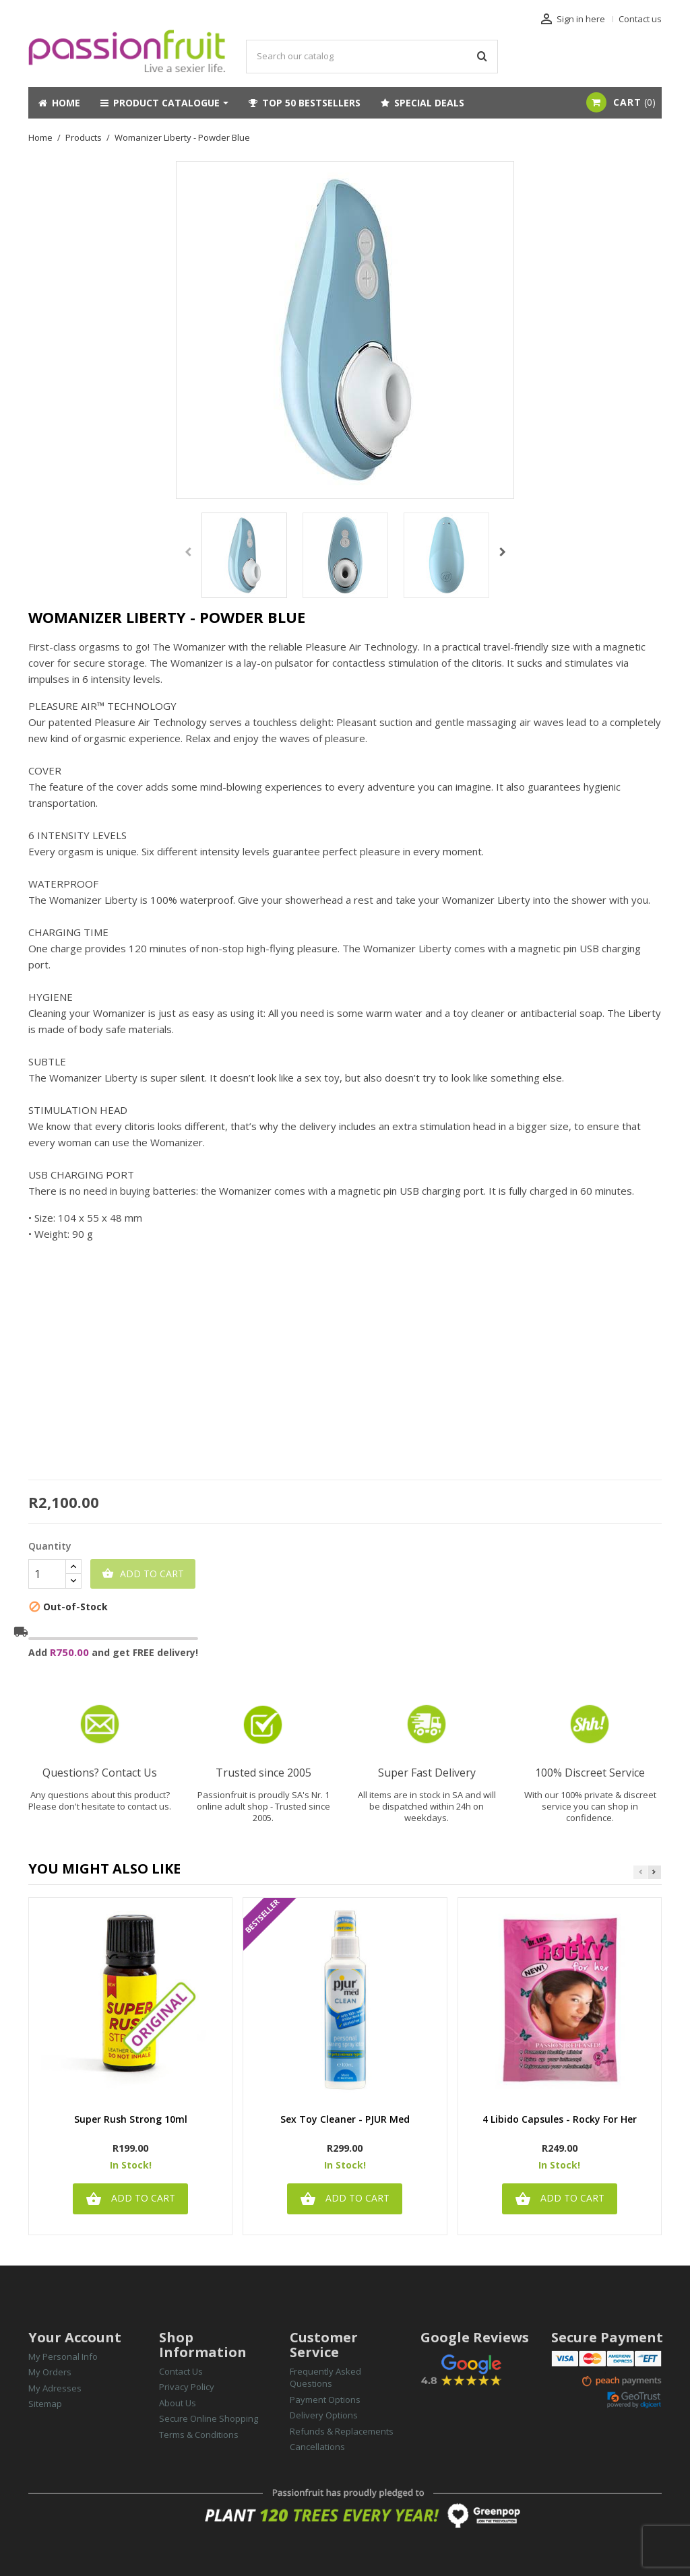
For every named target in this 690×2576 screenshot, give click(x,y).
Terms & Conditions (199, 2435)
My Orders (49, 2372)
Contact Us (181, 2371)
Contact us (640, 19)
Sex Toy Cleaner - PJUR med (345, 2119)
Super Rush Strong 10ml (130, 2119)
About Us (177, 2403)
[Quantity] (47, 1574)
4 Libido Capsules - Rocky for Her (559, 2119)
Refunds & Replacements (342, 2431)
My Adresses (55, 2388)
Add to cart (143, 1574)
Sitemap (45, 2404)
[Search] (372, 56)
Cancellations (317, 2447)
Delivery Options (324, 2415)
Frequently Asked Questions (325, 2377)
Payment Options (325, 2399)
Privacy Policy (186, 2387)
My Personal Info (63, 2356)
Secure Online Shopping (208, 2418)
